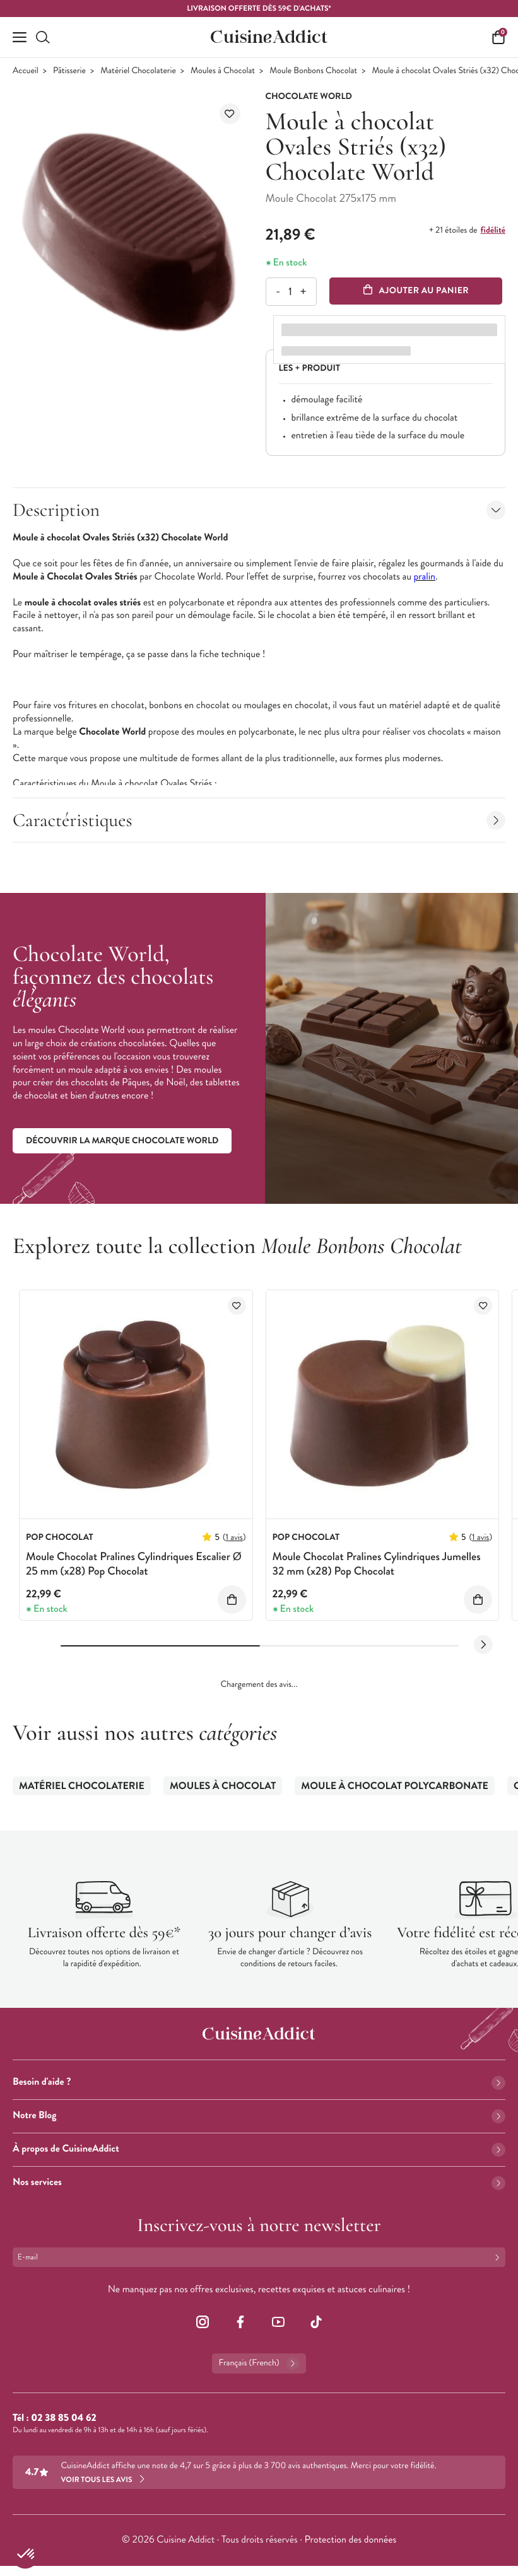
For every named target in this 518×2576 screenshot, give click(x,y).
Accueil (25, 71)
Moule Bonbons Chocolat (313, 71)
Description (259, 510)
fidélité (493, 230)
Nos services (259, 2182)
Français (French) (258, 2363)
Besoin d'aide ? (259, 2082)
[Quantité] (290, 291)
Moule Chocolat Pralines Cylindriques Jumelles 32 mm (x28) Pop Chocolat (377, 1563)
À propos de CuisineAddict (259, 2149)
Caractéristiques (259, 820)
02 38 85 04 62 (63, 2418)
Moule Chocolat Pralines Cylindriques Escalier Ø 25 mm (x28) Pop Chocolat (134, 1563)
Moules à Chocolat (223, 71)
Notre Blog (259, 2115)
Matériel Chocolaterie (138, 71)
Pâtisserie (69, 71)
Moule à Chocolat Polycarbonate (394, 1786)
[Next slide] (483, 1644)
